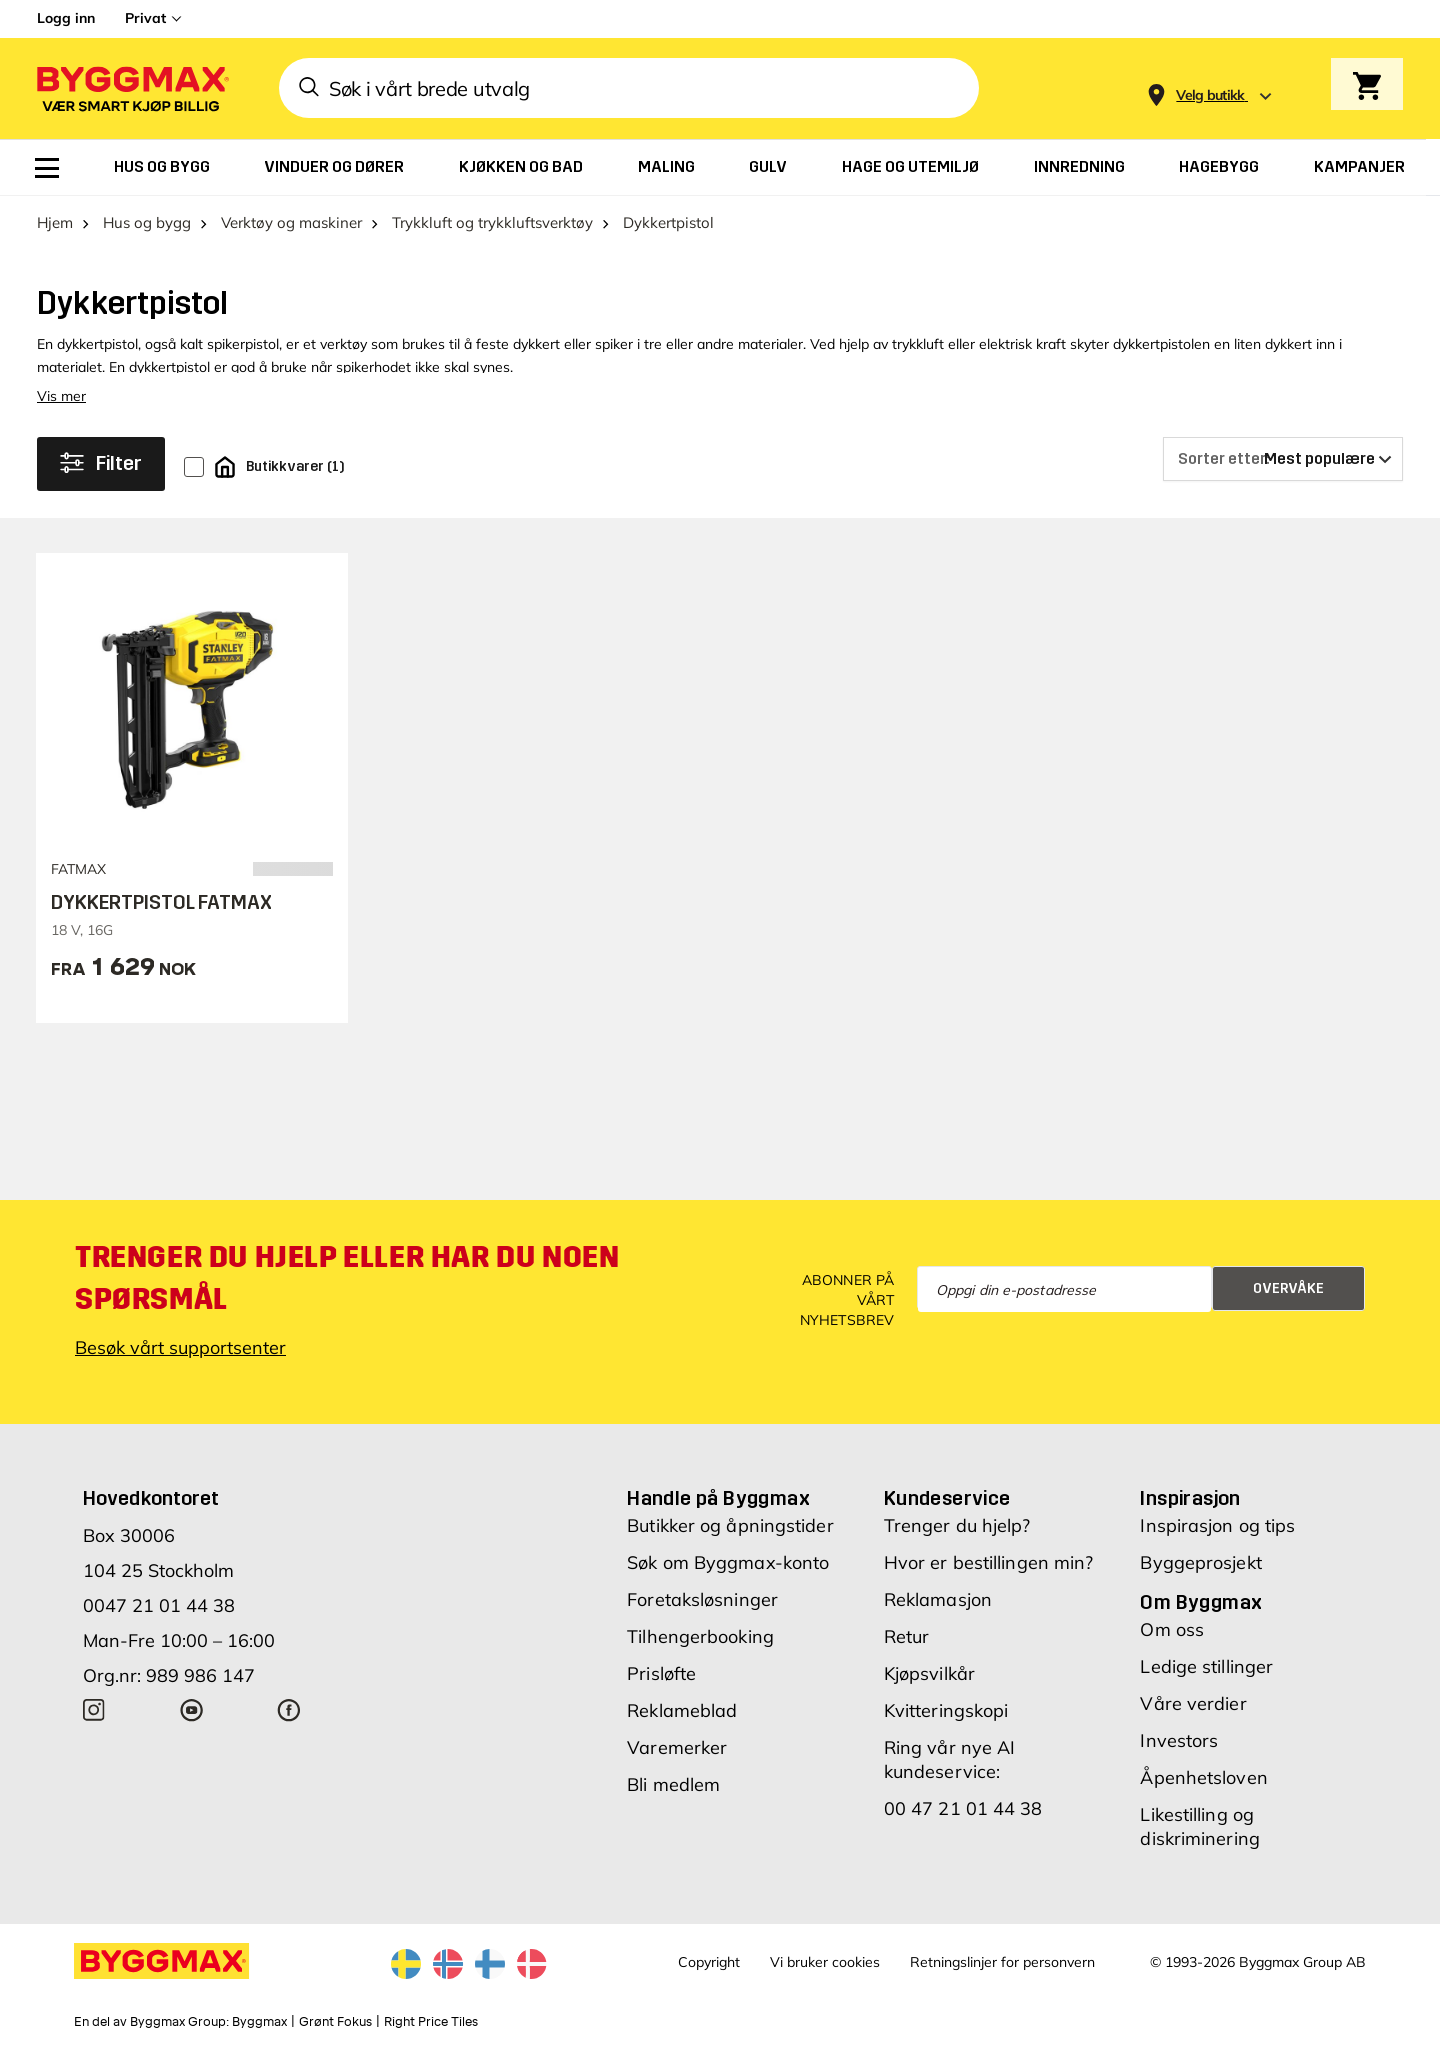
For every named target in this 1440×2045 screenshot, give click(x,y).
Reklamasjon (938, 1599)
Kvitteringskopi (946, 1710)
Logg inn (66, 18)
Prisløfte (661, 1673)
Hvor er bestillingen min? (989, 1562)
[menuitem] (47, 168)
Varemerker (677, 1747)
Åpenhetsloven (1203, 1777)
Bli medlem (673, 1784)
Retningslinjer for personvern (1002, 1962)
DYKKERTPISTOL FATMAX (161, 902)
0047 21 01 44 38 (159, 1605)
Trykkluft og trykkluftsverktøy (492, 222)
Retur (907, 1636)
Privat (145, 18)
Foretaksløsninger (702, 1599)
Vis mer (61, 396)
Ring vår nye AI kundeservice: (950, 1759)
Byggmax (259, 2022)
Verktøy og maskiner (291, 222)
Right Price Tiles (431, 2022)
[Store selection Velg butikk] (1210, 95)
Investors (1179, 1740)
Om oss (1172, 1629)
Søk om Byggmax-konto (728, 1562)
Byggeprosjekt (1200, 1562)
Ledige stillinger (1206, 1666)
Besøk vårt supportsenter (180, 1347)
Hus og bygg (147, 222)
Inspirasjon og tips (1217, 1525)
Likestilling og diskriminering (1199, 1826)
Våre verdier (1193, 1703)
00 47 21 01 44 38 (963, 1808)
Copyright (709, 1962)
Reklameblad (682, 1710)
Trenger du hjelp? (957, 1525)
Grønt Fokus (335, 2022)
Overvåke (1288, 1288)
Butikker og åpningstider (730, 1525)
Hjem (55, 222)
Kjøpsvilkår (929, 1673)
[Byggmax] (131, 88)
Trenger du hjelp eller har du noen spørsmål (347, 1278)
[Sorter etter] (1283, 459)
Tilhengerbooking (700, 1636)
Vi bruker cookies (825, 1962)
